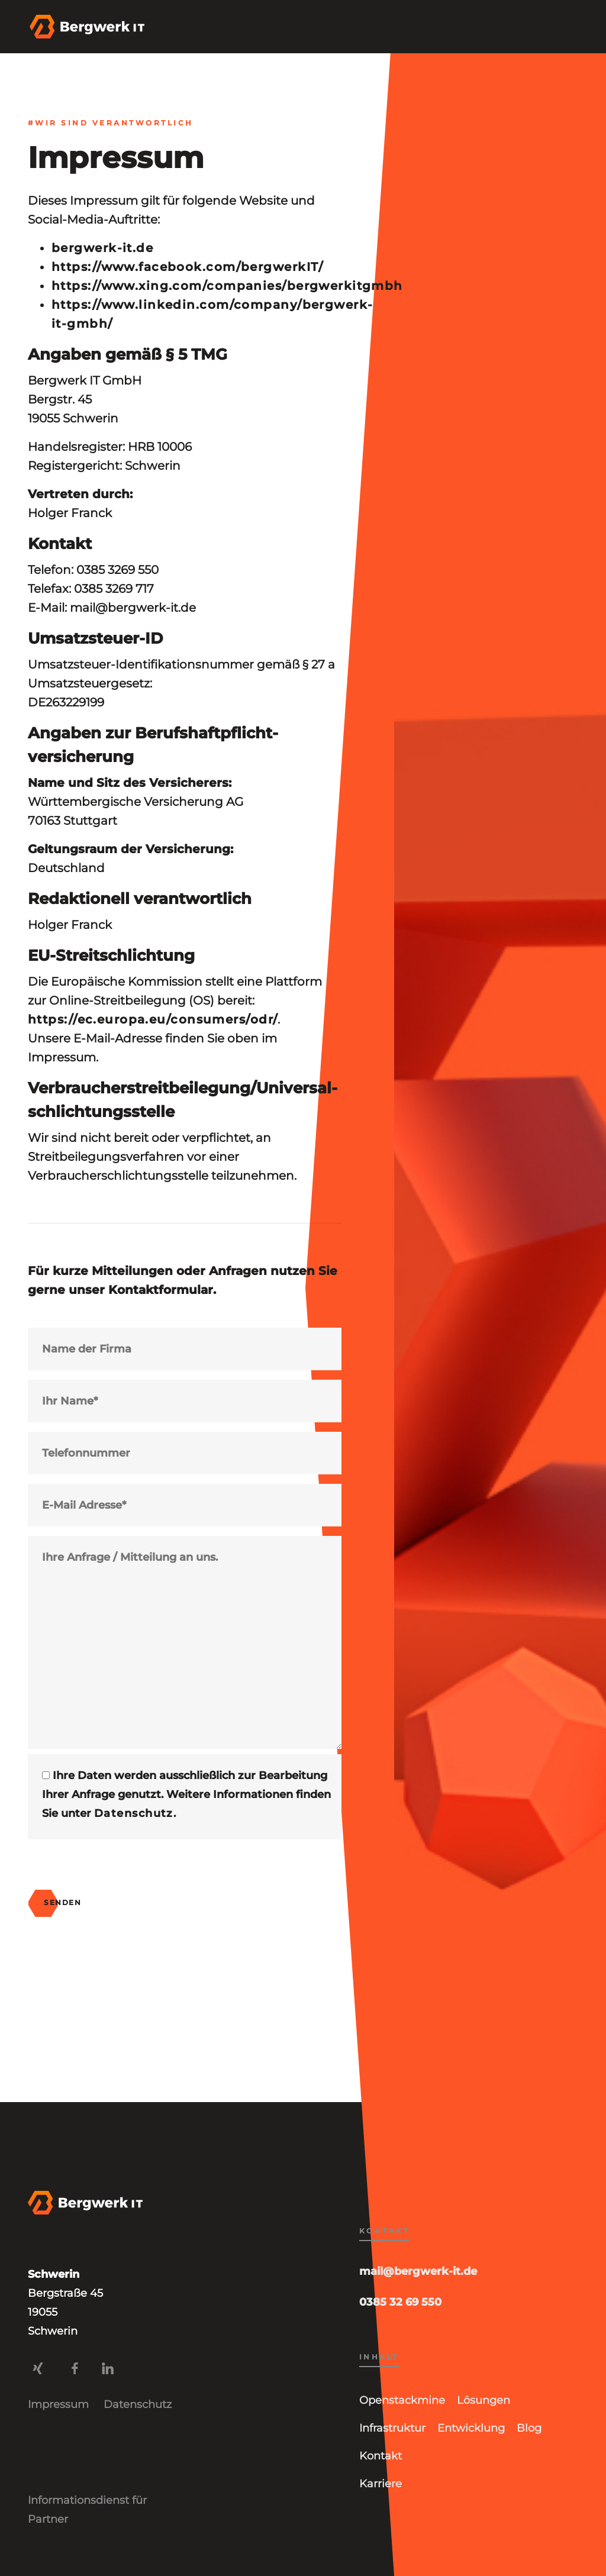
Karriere (380, 2483)
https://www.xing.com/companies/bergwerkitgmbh (227, 286)
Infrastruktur (392, 2428)
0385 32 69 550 (400, 2302)
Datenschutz (133, 1813)
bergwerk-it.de (102, 248)
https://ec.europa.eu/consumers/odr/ (153, 1019)
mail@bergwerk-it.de (418, 2271)
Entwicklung (471, 2428)
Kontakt (380, 2455)
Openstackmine (402, 2400)
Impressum (58, 2404)
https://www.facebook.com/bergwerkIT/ (187, 267)
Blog (529, 2428)
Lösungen (483, 2400)
